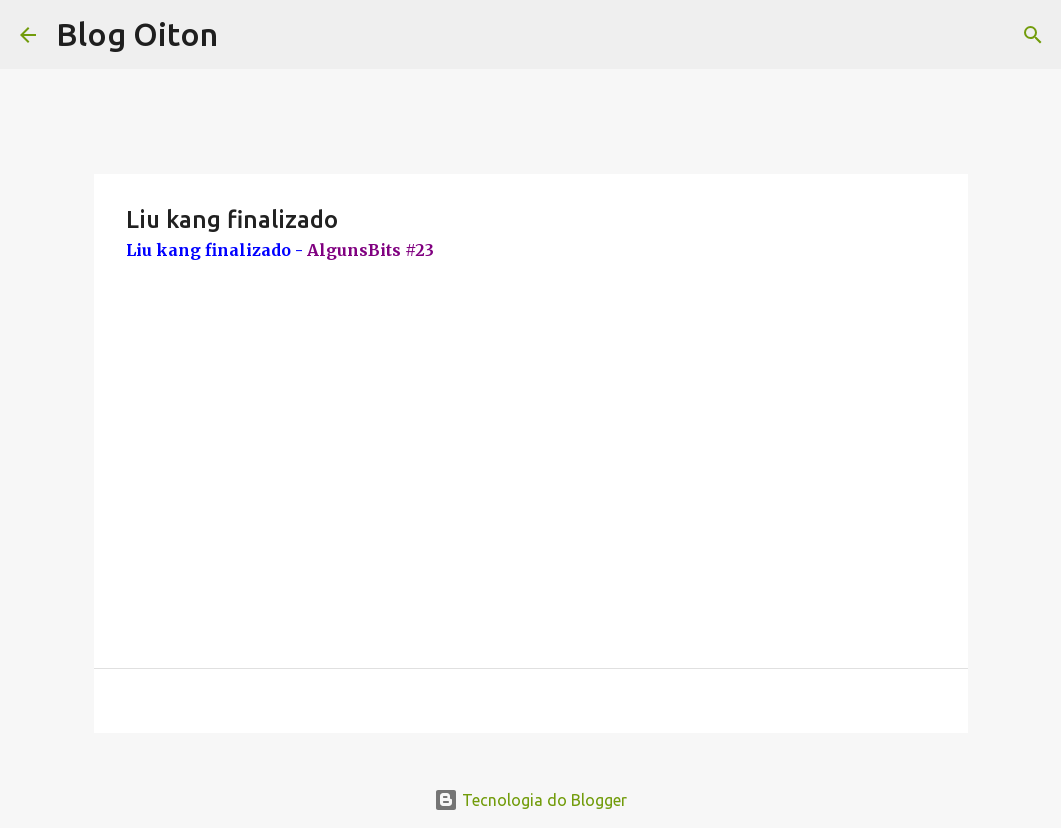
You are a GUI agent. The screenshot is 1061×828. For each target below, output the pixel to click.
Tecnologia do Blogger (530, 800)
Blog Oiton (137, 34)
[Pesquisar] (1033, 35)
